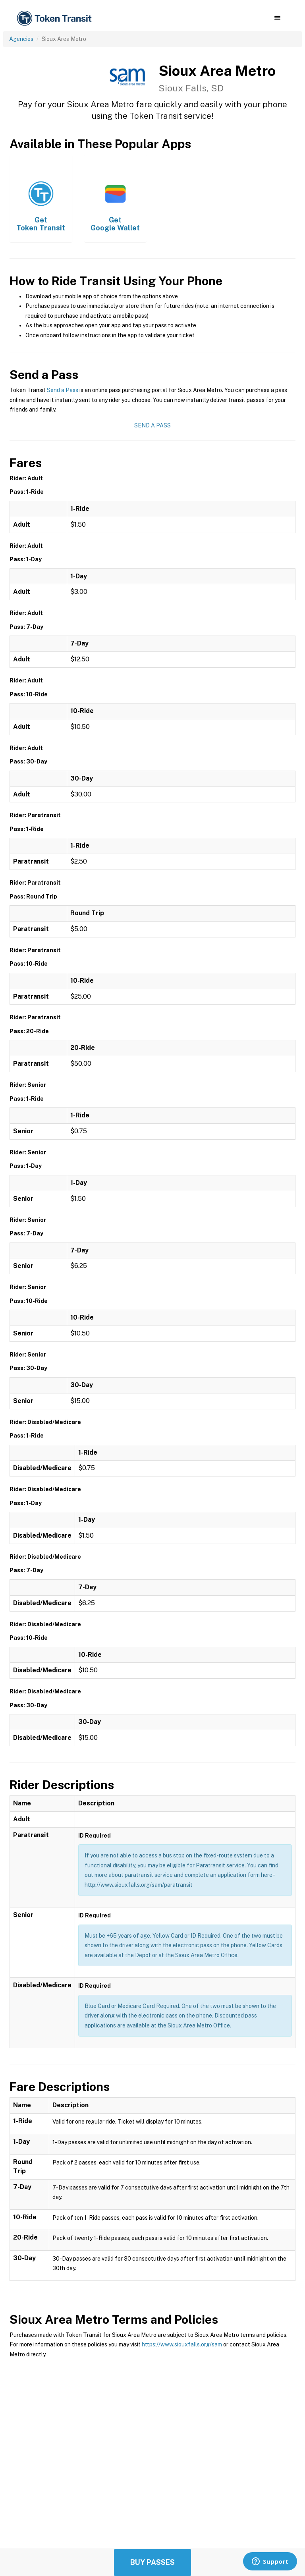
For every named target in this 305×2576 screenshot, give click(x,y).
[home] (55, 18)
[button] (277, 18)
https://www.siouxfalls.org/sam (182, 2344)
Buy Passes (152, 2562)
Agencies (21, 39)
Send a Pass (62, 390)
